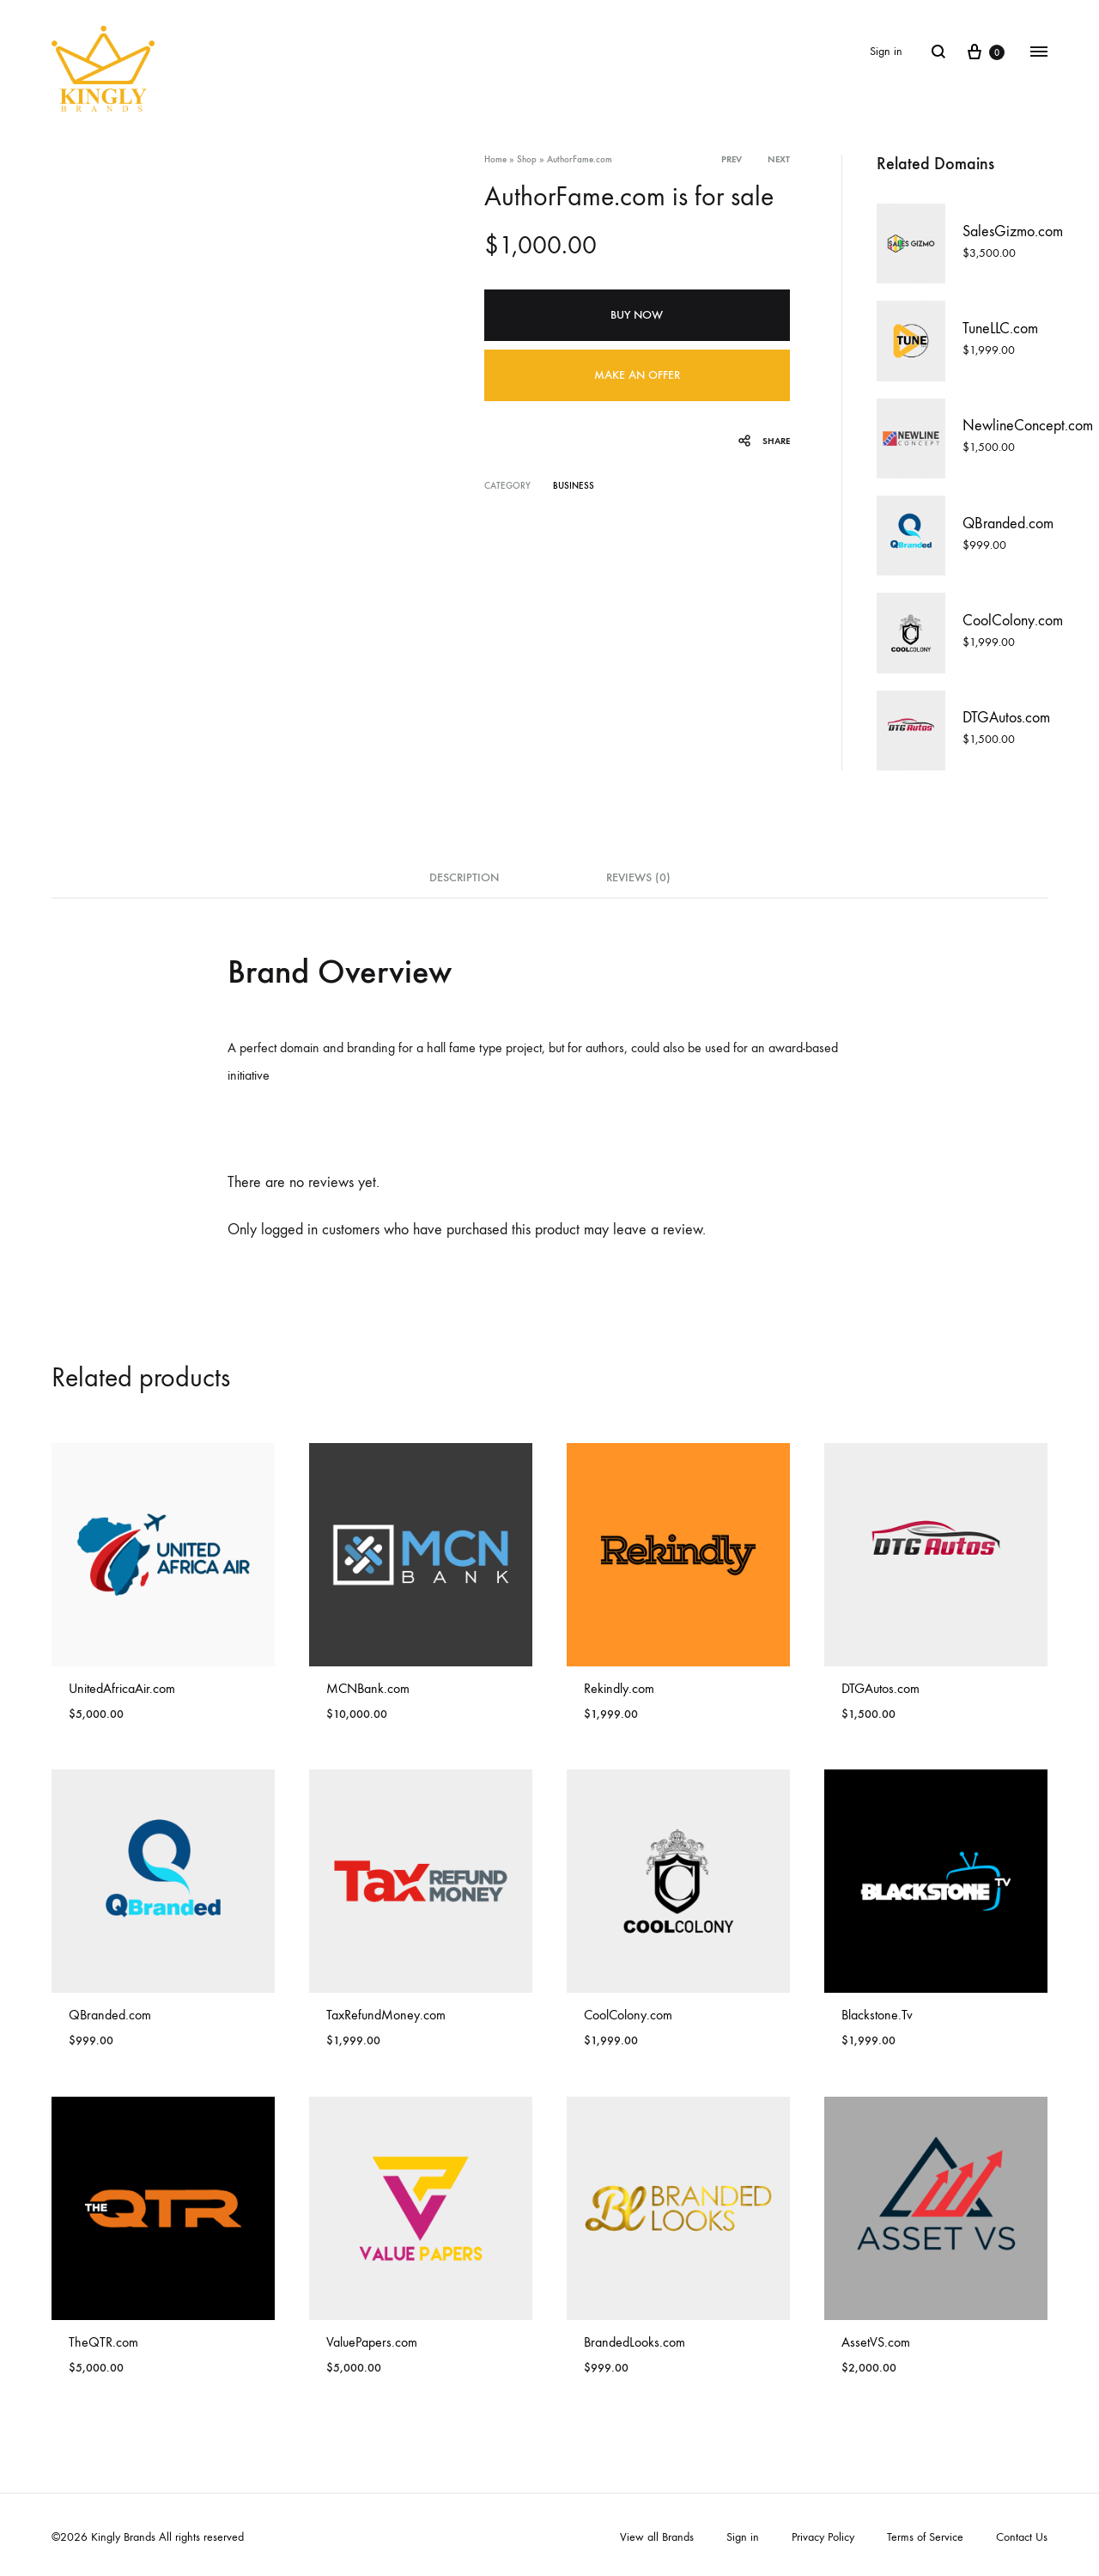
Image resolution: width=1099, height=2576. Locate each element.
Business (573, 485)
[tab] (464, 883)
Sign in (886, 51)
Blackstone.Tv (877, 2015)
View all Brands (657, 2537)
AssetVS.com (875, 2342)
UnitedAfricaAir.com (122, 1688)
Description (464, 877)
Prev (731, 159)
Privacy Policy (823, 2537)
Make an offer (637, 375)
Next (779, 159)
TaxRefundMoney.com (386, 2015)
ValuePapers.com (371, 2342)
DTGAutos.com (880, 1688)
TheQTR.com (103, 2342)
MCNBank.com (368, 1688)
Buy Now (636, 315)
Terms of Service (925, 2537)
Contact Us (1021, 2537)
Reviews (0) (638, 877)
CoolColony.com (628, 2015)
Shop (527, 159)
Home (495, 159)
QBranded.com (110, 2015)
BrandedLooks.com (634, 2342)
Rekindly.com (619, 1688)
